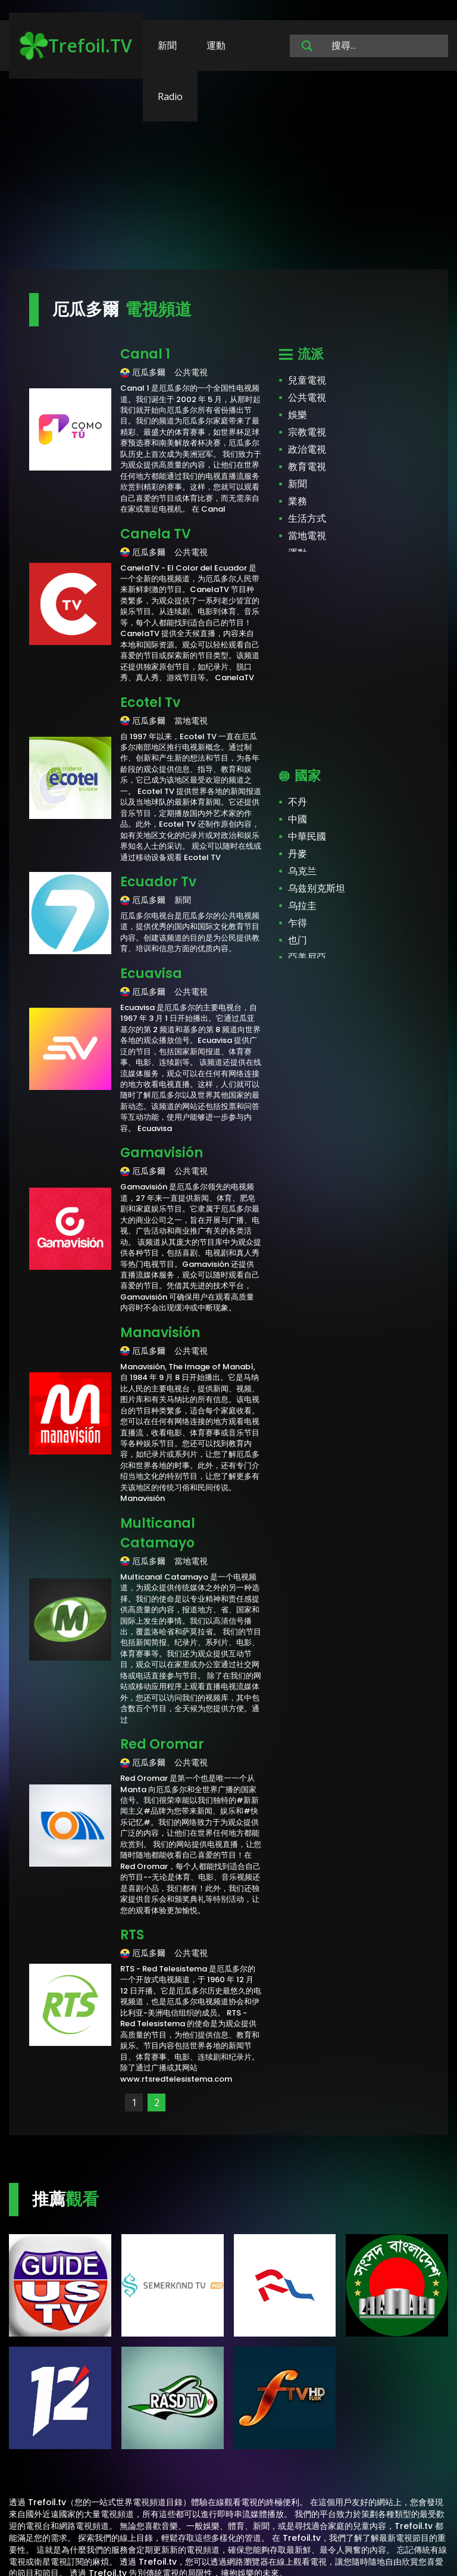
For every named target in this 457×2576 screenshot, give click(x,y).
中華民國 (307, 836)
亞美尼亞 (307, 957)
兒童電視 (307, 380)
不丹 (297, 802)
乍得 (297, 923)
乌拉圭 (302, 905)
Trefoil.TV (76, 46)
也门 (297, 940)
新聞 (167, 45)
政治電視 (307, 449)
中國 (297, 819)
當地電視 (307, 536)
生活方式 (307, 518)
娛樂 (297, 415)
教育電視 (307, 467)
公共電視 (307, 397)
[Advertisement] (228, 175)
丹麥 (297, 854)
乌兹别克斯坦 (316, 888)
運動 (216, 45)
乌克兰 (302, 871)
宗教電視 (307, 432)
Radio (170, 96)
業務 (297, 501)
